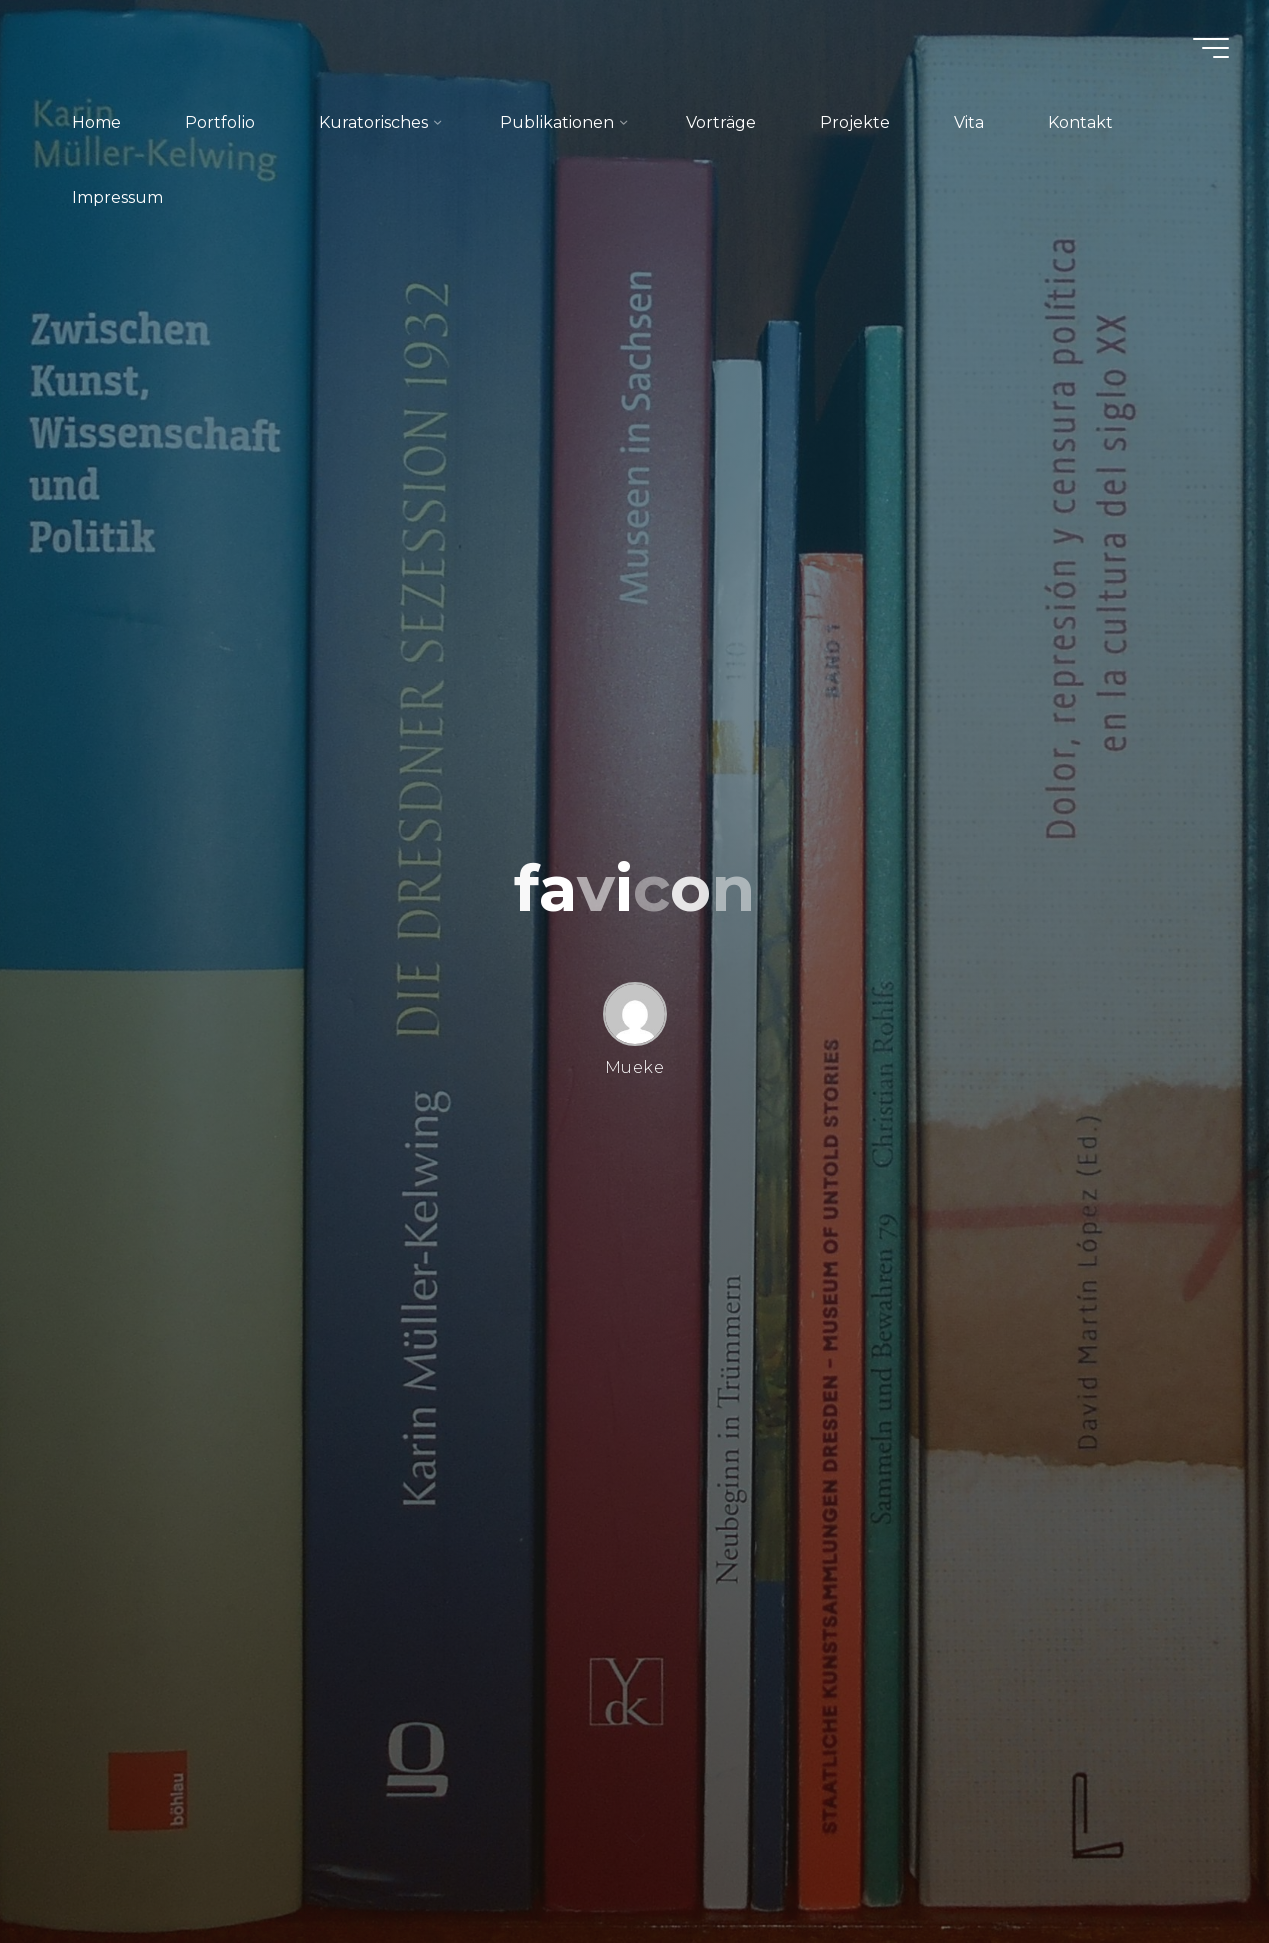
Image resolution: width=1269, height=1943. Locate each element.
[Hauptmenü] (1211, 48)
